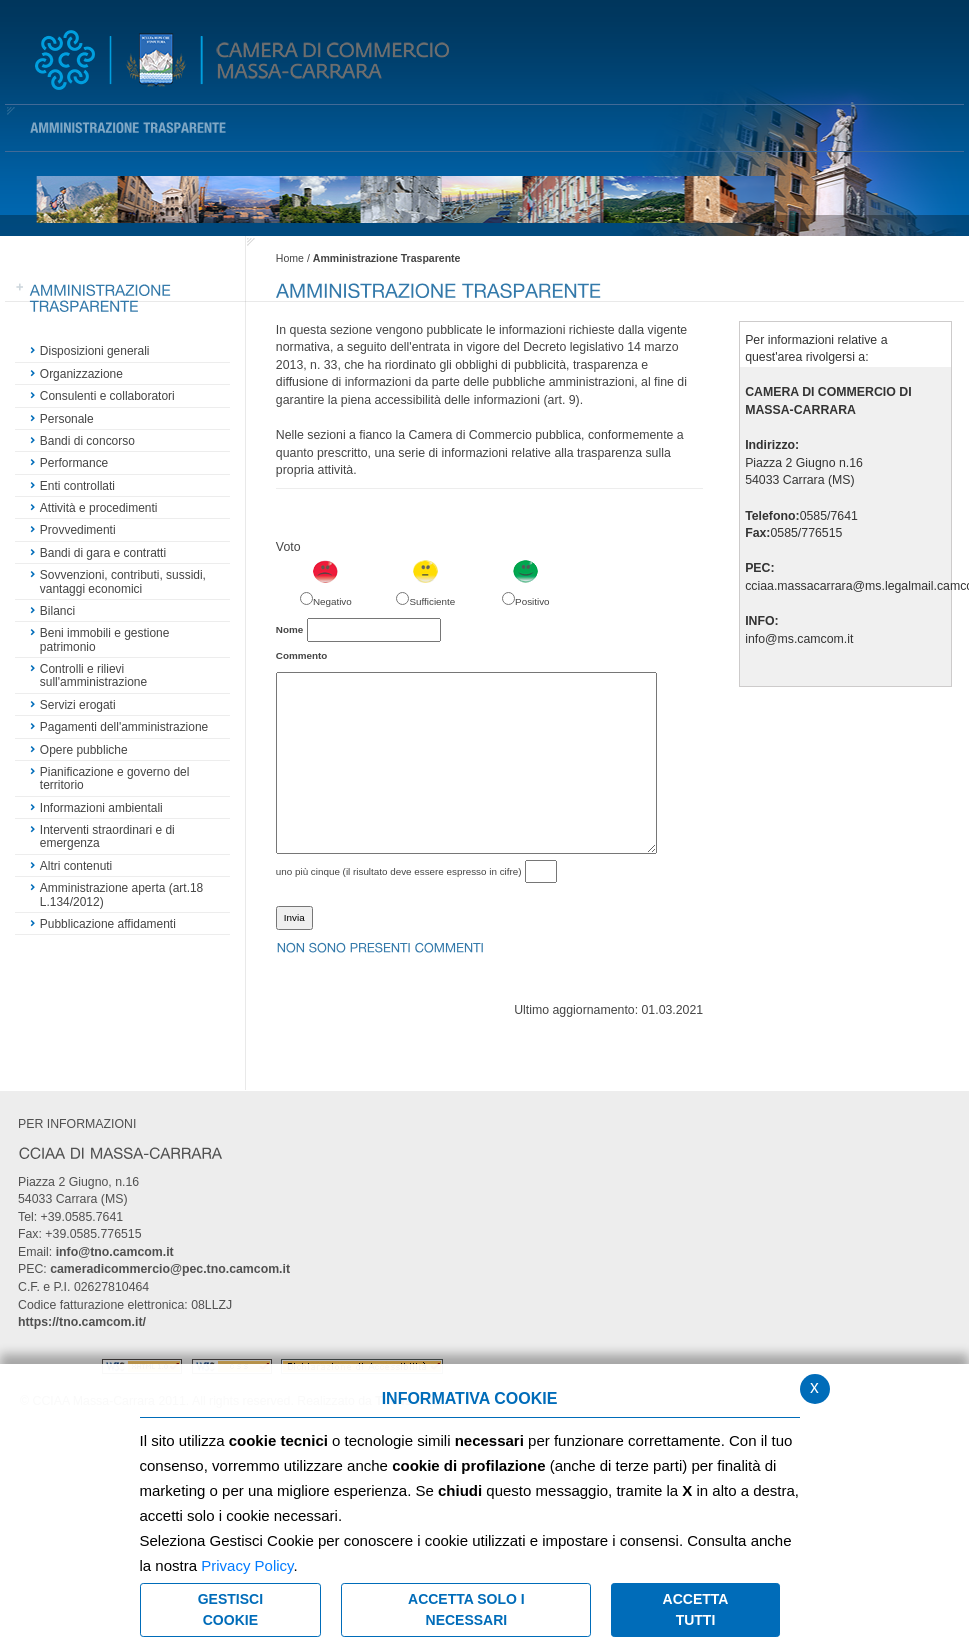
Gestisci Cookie (230, 1609)
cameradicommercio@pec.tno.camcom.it (170, 1269)
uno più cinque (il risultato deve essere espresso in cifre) (399, 871)
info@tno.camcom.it (115, 1252)
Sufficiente (432, 601)
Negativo (332, 601)
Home (290, 258)
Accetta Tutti (696, 1609)
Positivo (532, 601)
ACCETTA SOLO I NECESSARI (466, 1609)
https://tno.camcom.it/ (82, 1322)
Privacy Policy (247, 1565)
